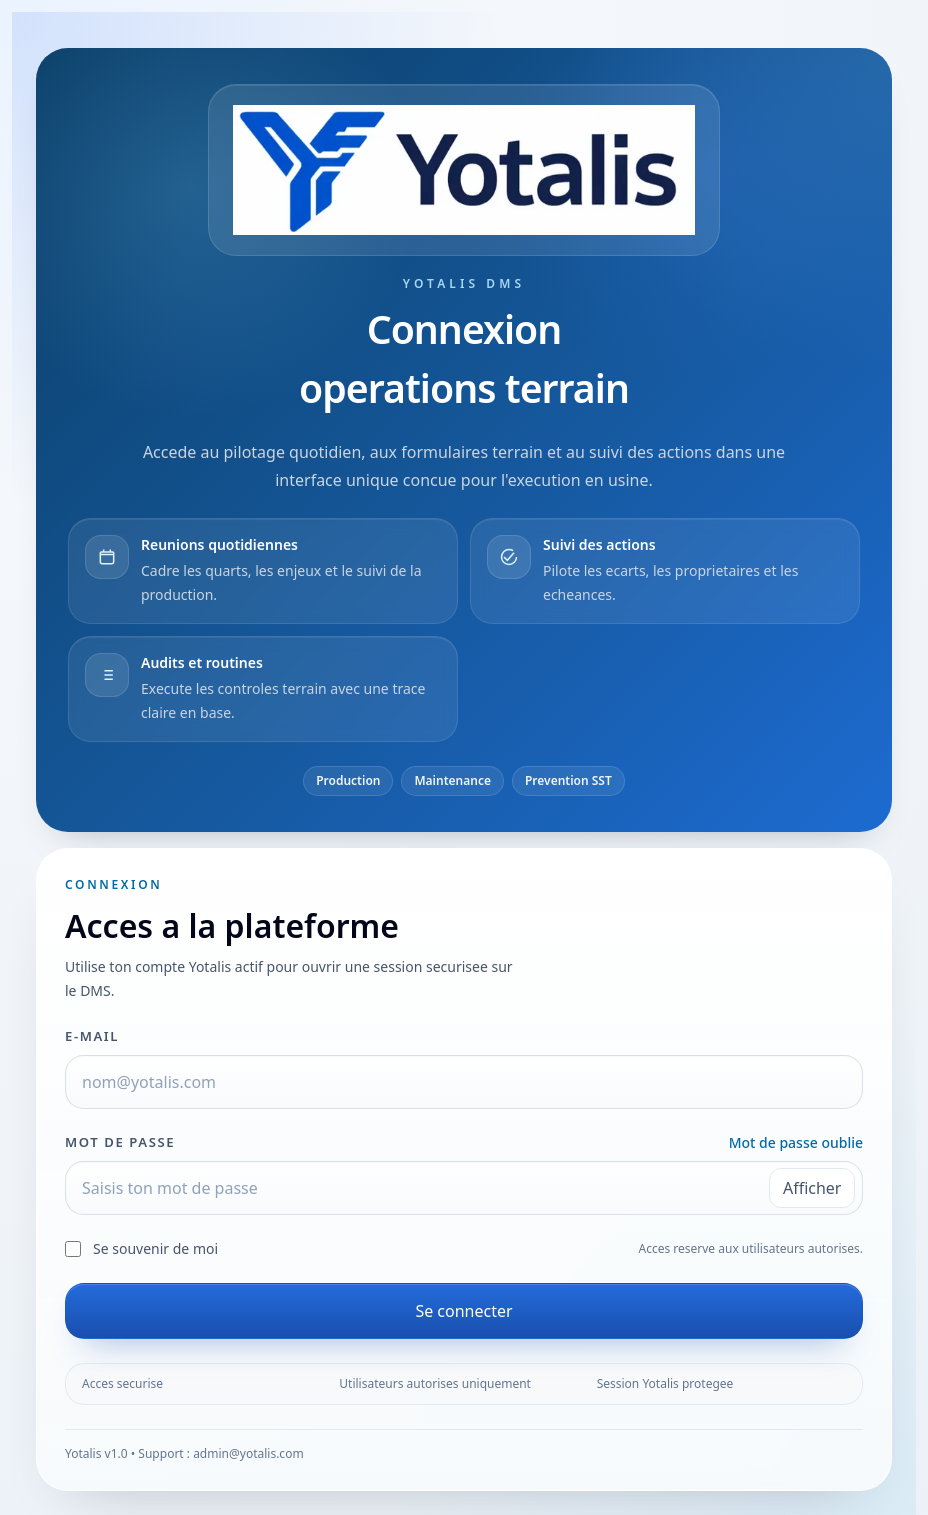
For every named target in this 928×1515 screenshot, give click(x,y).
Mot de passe (120, 1142)
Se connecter (463, 1311)
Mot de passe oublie (796, 1142)
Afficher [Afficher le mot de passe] (812, 1188)
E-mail (92, 1036)
